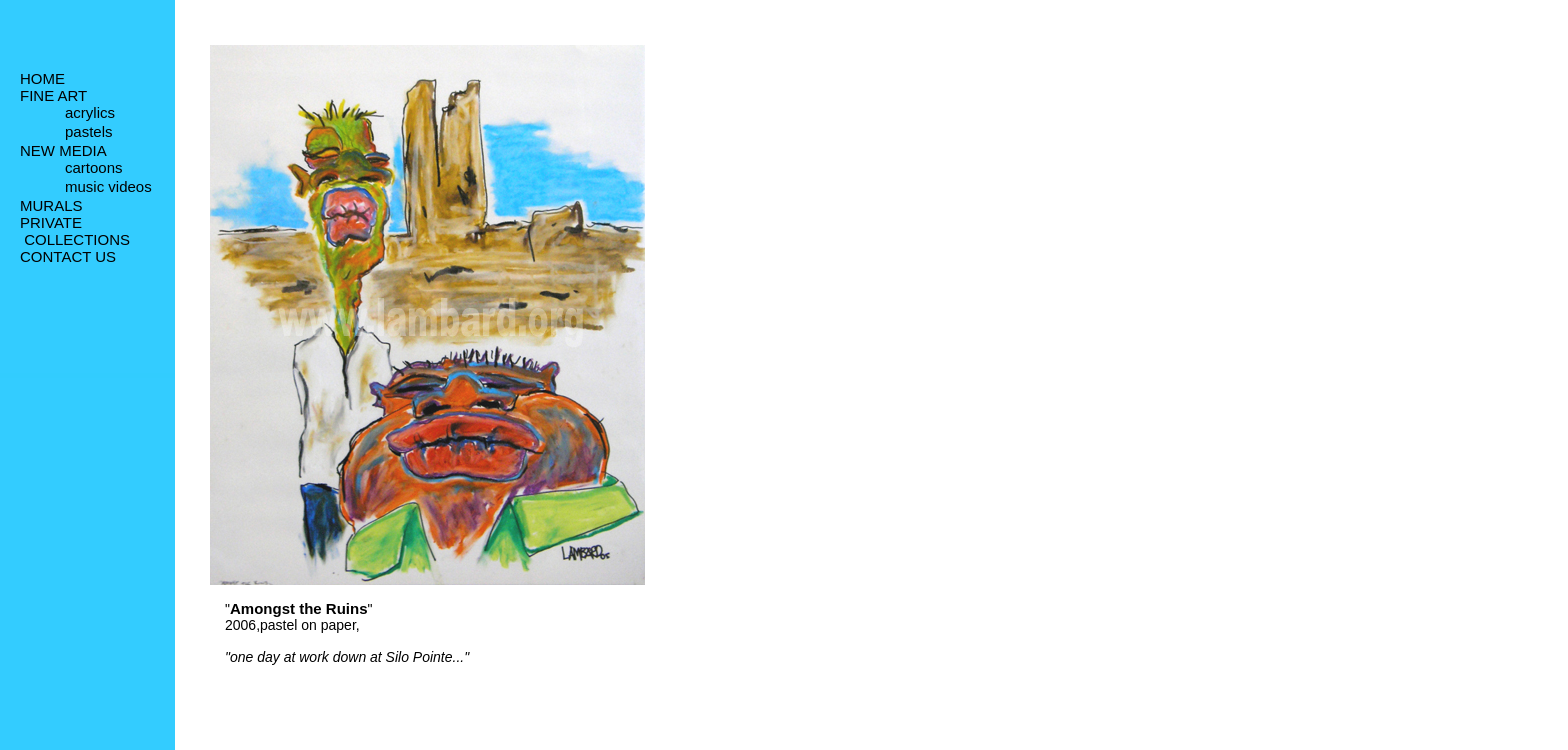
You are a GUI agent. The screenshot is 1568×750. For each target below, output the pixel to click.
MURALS (51, 209)
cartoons (94, 171)
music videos (108, 191)
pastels (89, 134)
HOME (42, 78)
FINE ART (53, 95)
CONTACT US (68, 260)
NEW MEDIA (63, 152)
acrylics (90, 114)
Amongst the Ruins (299, 608)
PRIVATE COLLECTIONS (75, 235)
